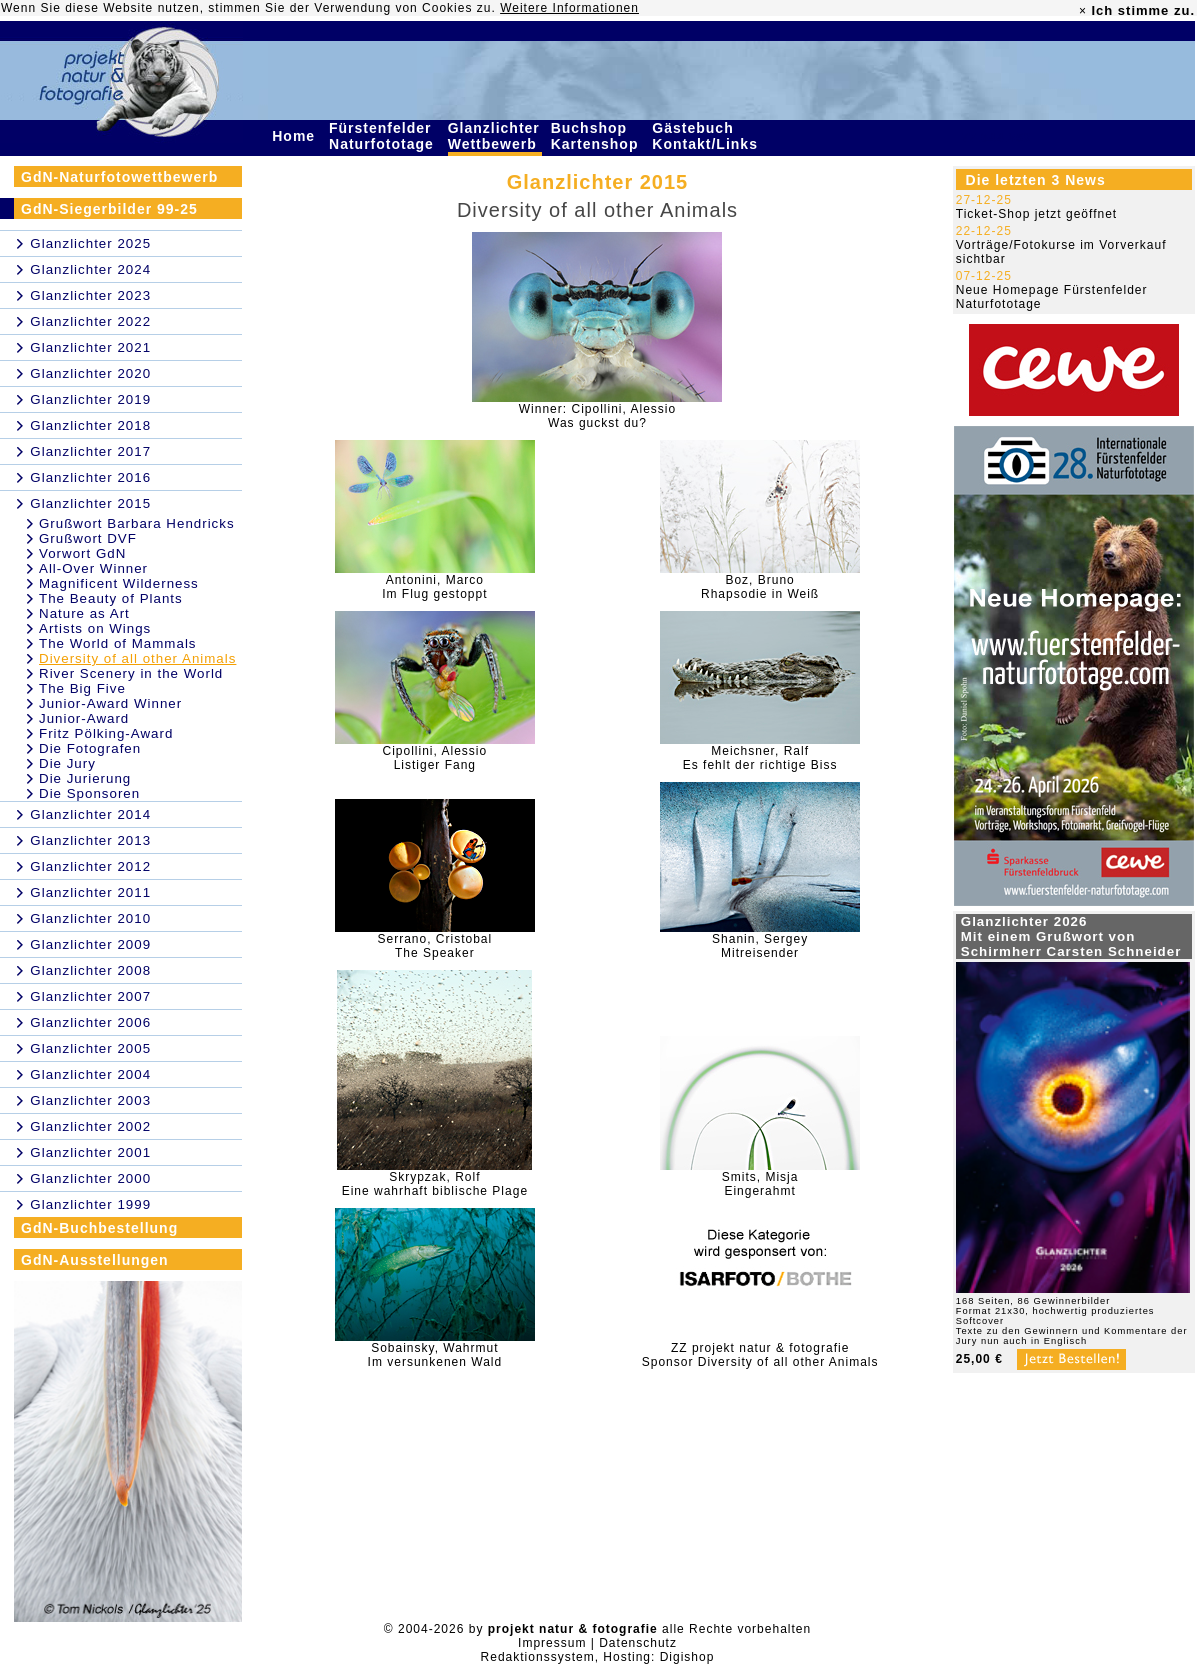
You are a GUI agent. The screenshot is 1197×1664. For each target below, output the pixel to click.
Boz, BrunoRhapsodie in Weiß (760, 587)
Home (296, 136)
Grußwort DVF (88, 538)
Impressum (552, 1643)
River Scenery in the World (131, 673)
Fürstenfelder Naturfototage (384, 136)
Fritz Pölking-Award (106, 733)
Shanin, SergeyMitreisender (760, 946)
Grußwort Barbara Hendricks (137, 523)
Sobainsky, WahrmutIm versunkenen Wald (435, 1355)
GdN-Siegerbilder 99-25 (109, 209)
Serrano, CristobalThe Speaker (434, 946)
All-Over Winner (93, 568)
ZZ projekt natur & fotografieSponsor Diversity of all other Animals (760, 1355)
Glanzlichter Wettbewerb (495, 136)
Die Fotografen (90, 748)
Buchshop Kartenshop (597, 136)
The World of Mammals (118, 643)
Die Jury (67, 763)
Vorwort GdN (82, 553)
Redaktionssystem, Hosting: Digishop (598, 1657)
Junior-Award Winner (110, 703)
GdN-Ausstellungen (95, 1260)
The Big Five (82, 688)
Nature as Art (84, 613)
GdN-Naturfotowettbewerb (119, 177)
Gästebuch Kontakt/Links (707, 136)
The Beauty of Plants (111, 598)
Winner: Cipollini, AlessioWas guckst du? (597, 416)
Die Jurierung (85, 778)
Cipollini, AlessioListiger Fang (434, 758)
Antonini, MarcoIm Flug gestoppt (434, 587)
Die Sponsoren (89, 793)
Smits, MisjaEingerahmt (760, 1184)
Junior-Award (84, 718)
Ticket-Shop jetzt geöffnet (1036, 214)
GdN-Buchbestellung (99, 1228)
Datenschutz (638, 1643)
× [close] (1083, 11)
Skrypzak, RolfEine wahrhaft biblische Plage (435, 1184)
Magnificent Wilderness (119, 583)
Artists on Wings (95, 628)
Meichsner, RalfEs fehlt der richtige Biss (760, 758)
